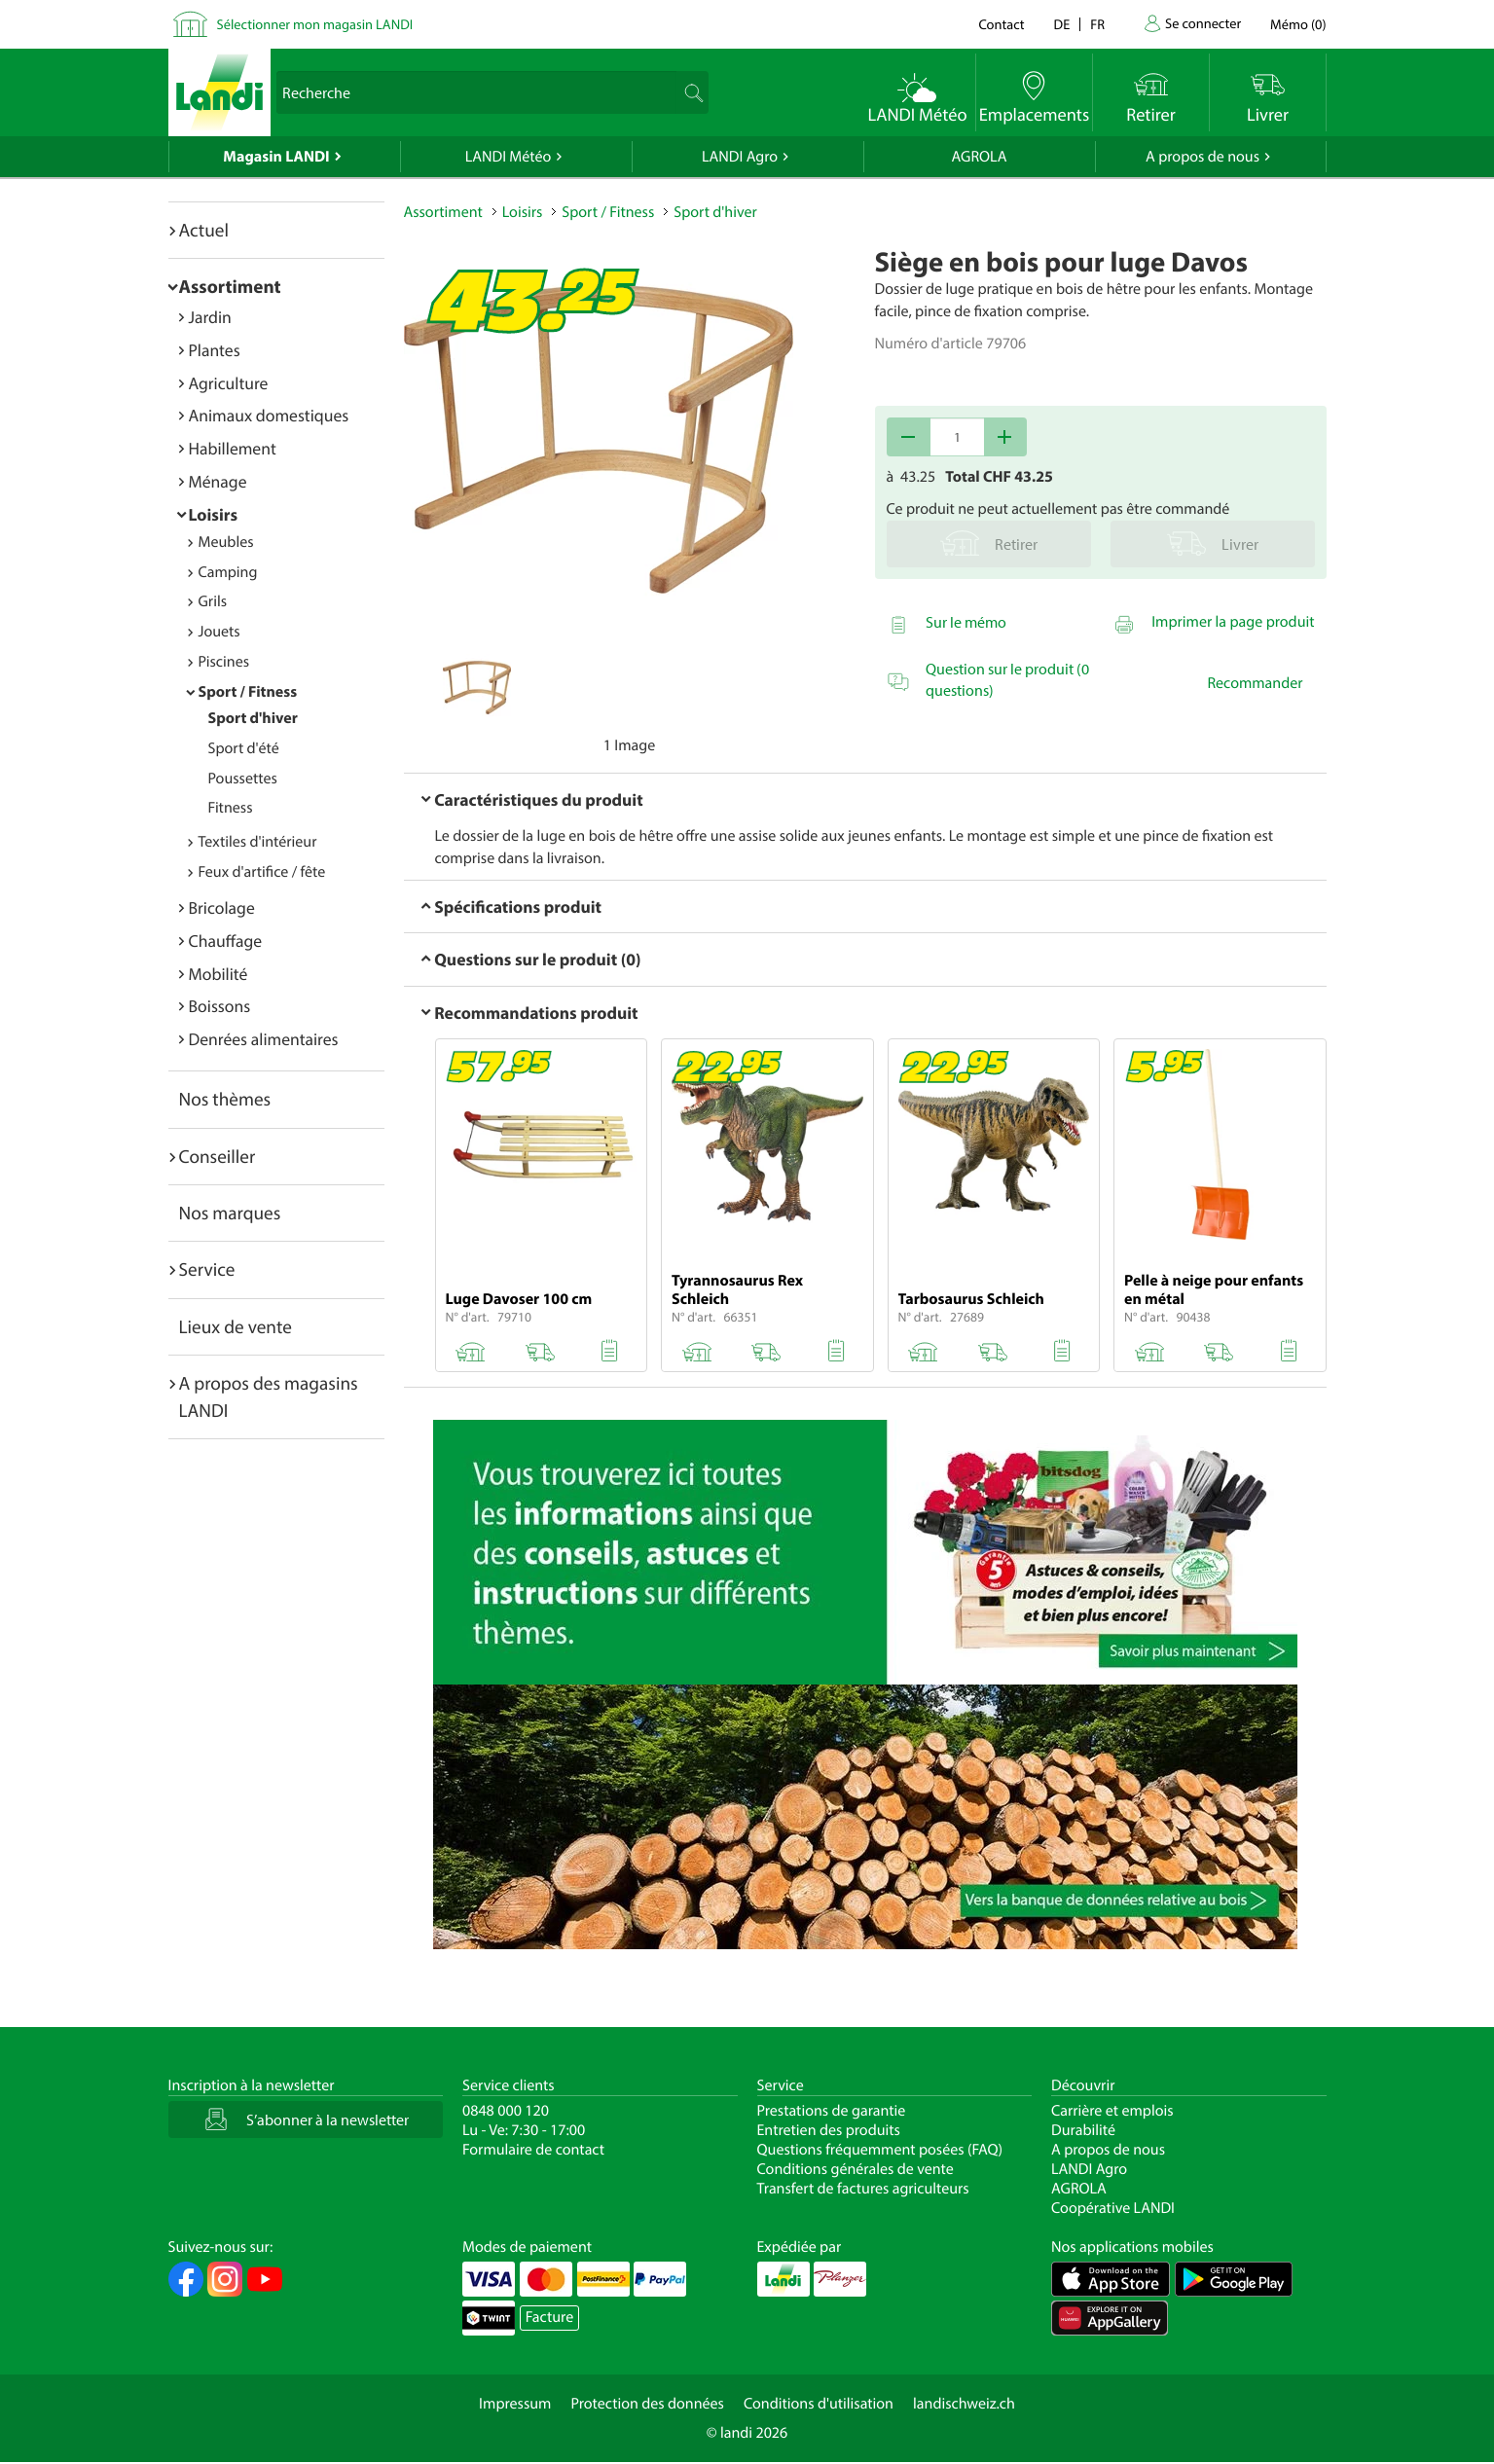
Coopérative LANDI (1113, 2208)
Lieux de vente (235, 1326)
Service (207, 1269)
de (1062, 24)
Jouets (219, 631)
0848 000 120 (505, 2110)
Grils (213, 601)
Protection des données (647, 2403)
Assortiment (230, 286)
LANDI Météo (508, 156)
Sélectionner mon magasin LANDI (315, 24)
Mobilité (218, 973)
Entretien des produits (828, 2130)
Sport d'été (243, 748)
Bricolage (222, 907)
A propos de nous (1202, 156)
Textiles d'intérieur (258, 842)
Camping (228, 572)
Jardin (210, 317)
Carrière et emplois (1112, 2110)
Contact (1001, 24)
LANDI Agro (740, 156)
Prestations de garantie (831, 2110)
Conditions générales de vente (855, 2169)
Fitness (230, 807)
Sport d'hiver (253, 718)
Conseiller (217, 1156)
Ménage (218, 481)
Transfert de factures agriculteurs (863, 2188)
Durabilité (1083, 2130)
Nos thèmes (225, 1098)
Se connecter (1203, 23)
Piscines (224, 661)
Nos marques (230, 1212)
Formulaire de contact (533, 2149)
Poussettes (242, 778)
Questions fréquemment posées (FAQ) (880, 2149)
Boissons (220, 1006)
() (1298, 24)
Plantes (214, 350)
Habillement (232, 448)
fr (1097, 24)
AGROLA (979, 156)
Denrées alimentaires (264, 1039)
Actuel (204, 229)
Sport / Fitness (248, 692)
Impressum (515, 2403)
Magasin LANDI (276, 156)
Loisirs (213, 514)
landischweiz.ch (964, 2403)
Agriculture (229, 383)
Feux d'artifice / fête (262, 872)
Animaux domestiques (269, 415)
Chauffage (226, 940)
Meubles (226, 542)
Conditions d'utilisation (818, 2403)
